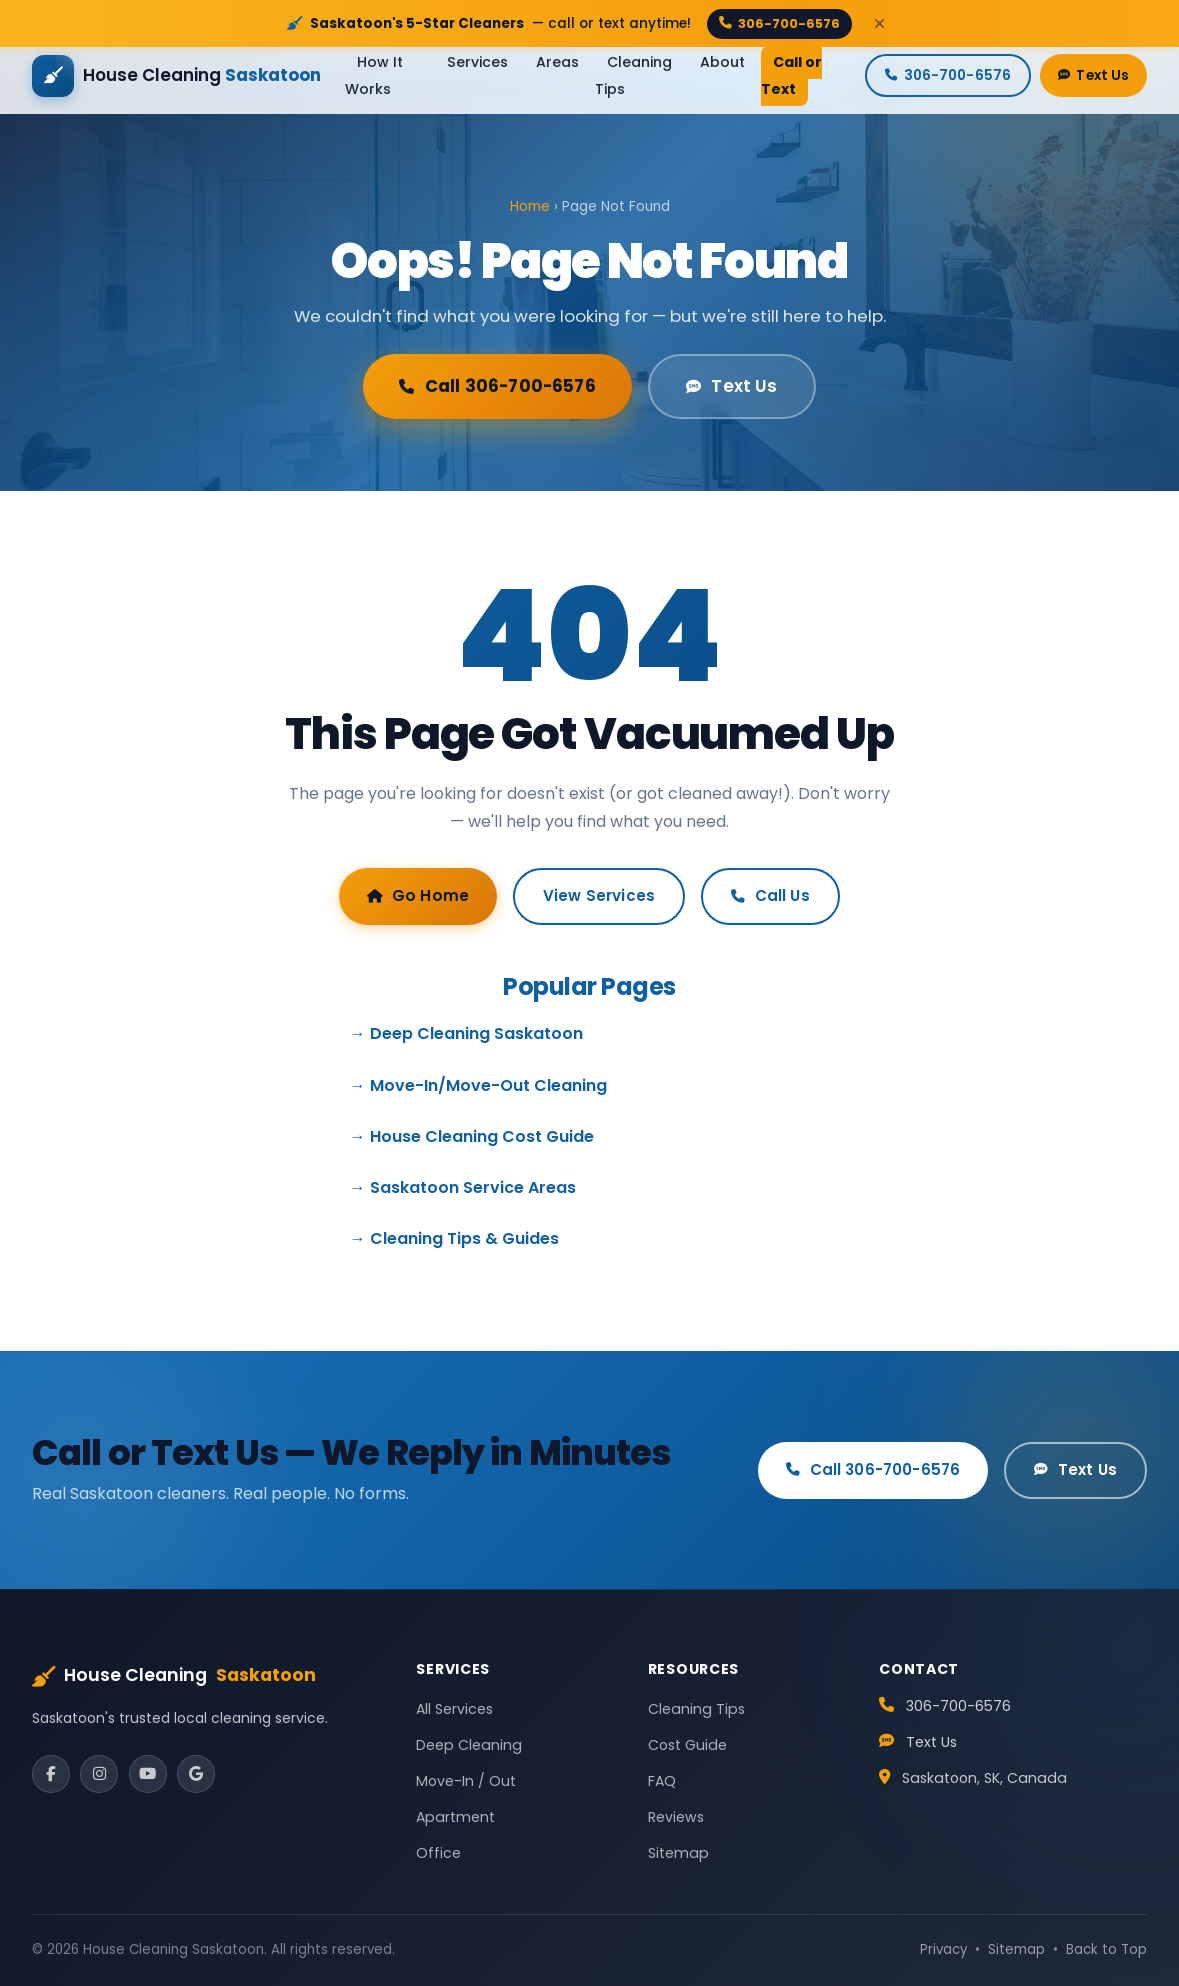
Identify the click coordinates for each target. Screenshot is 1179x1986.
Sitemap (678, 1853)
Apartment (455, 1817)
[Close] (880, 23)
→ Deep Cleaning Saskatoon (466, 1033)
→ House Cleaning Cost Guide (472, 1136)
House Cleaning (174, 1676)
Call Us (770, 895)
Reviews (676, 1817)
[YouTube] (148, 1774)
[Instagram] (99, 1774)
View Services (599, 895)
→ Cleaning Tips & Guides (454, 1238)
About (722, 62)
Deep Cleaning (469, 1745)
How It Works (374, 75)
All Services (454, 1709)
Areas (557, 62)
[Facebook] (51, 1774)
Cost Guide (687, 1745)
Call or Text (791, 75)
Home (530, 206)
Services (477, 62)
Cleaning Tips (633, 75)
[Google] (196, 1774)
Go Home (418, 895)
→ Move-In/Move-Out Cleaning (478, 1085)
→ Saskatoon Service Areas (463, 1187)
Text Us (1093, 75)
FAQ (662, 1781)
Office (438, 1853)
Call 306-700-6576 (497, 386)
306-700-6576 (779, 23)
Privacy (943, 1949)
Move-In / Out (466, 1781)
